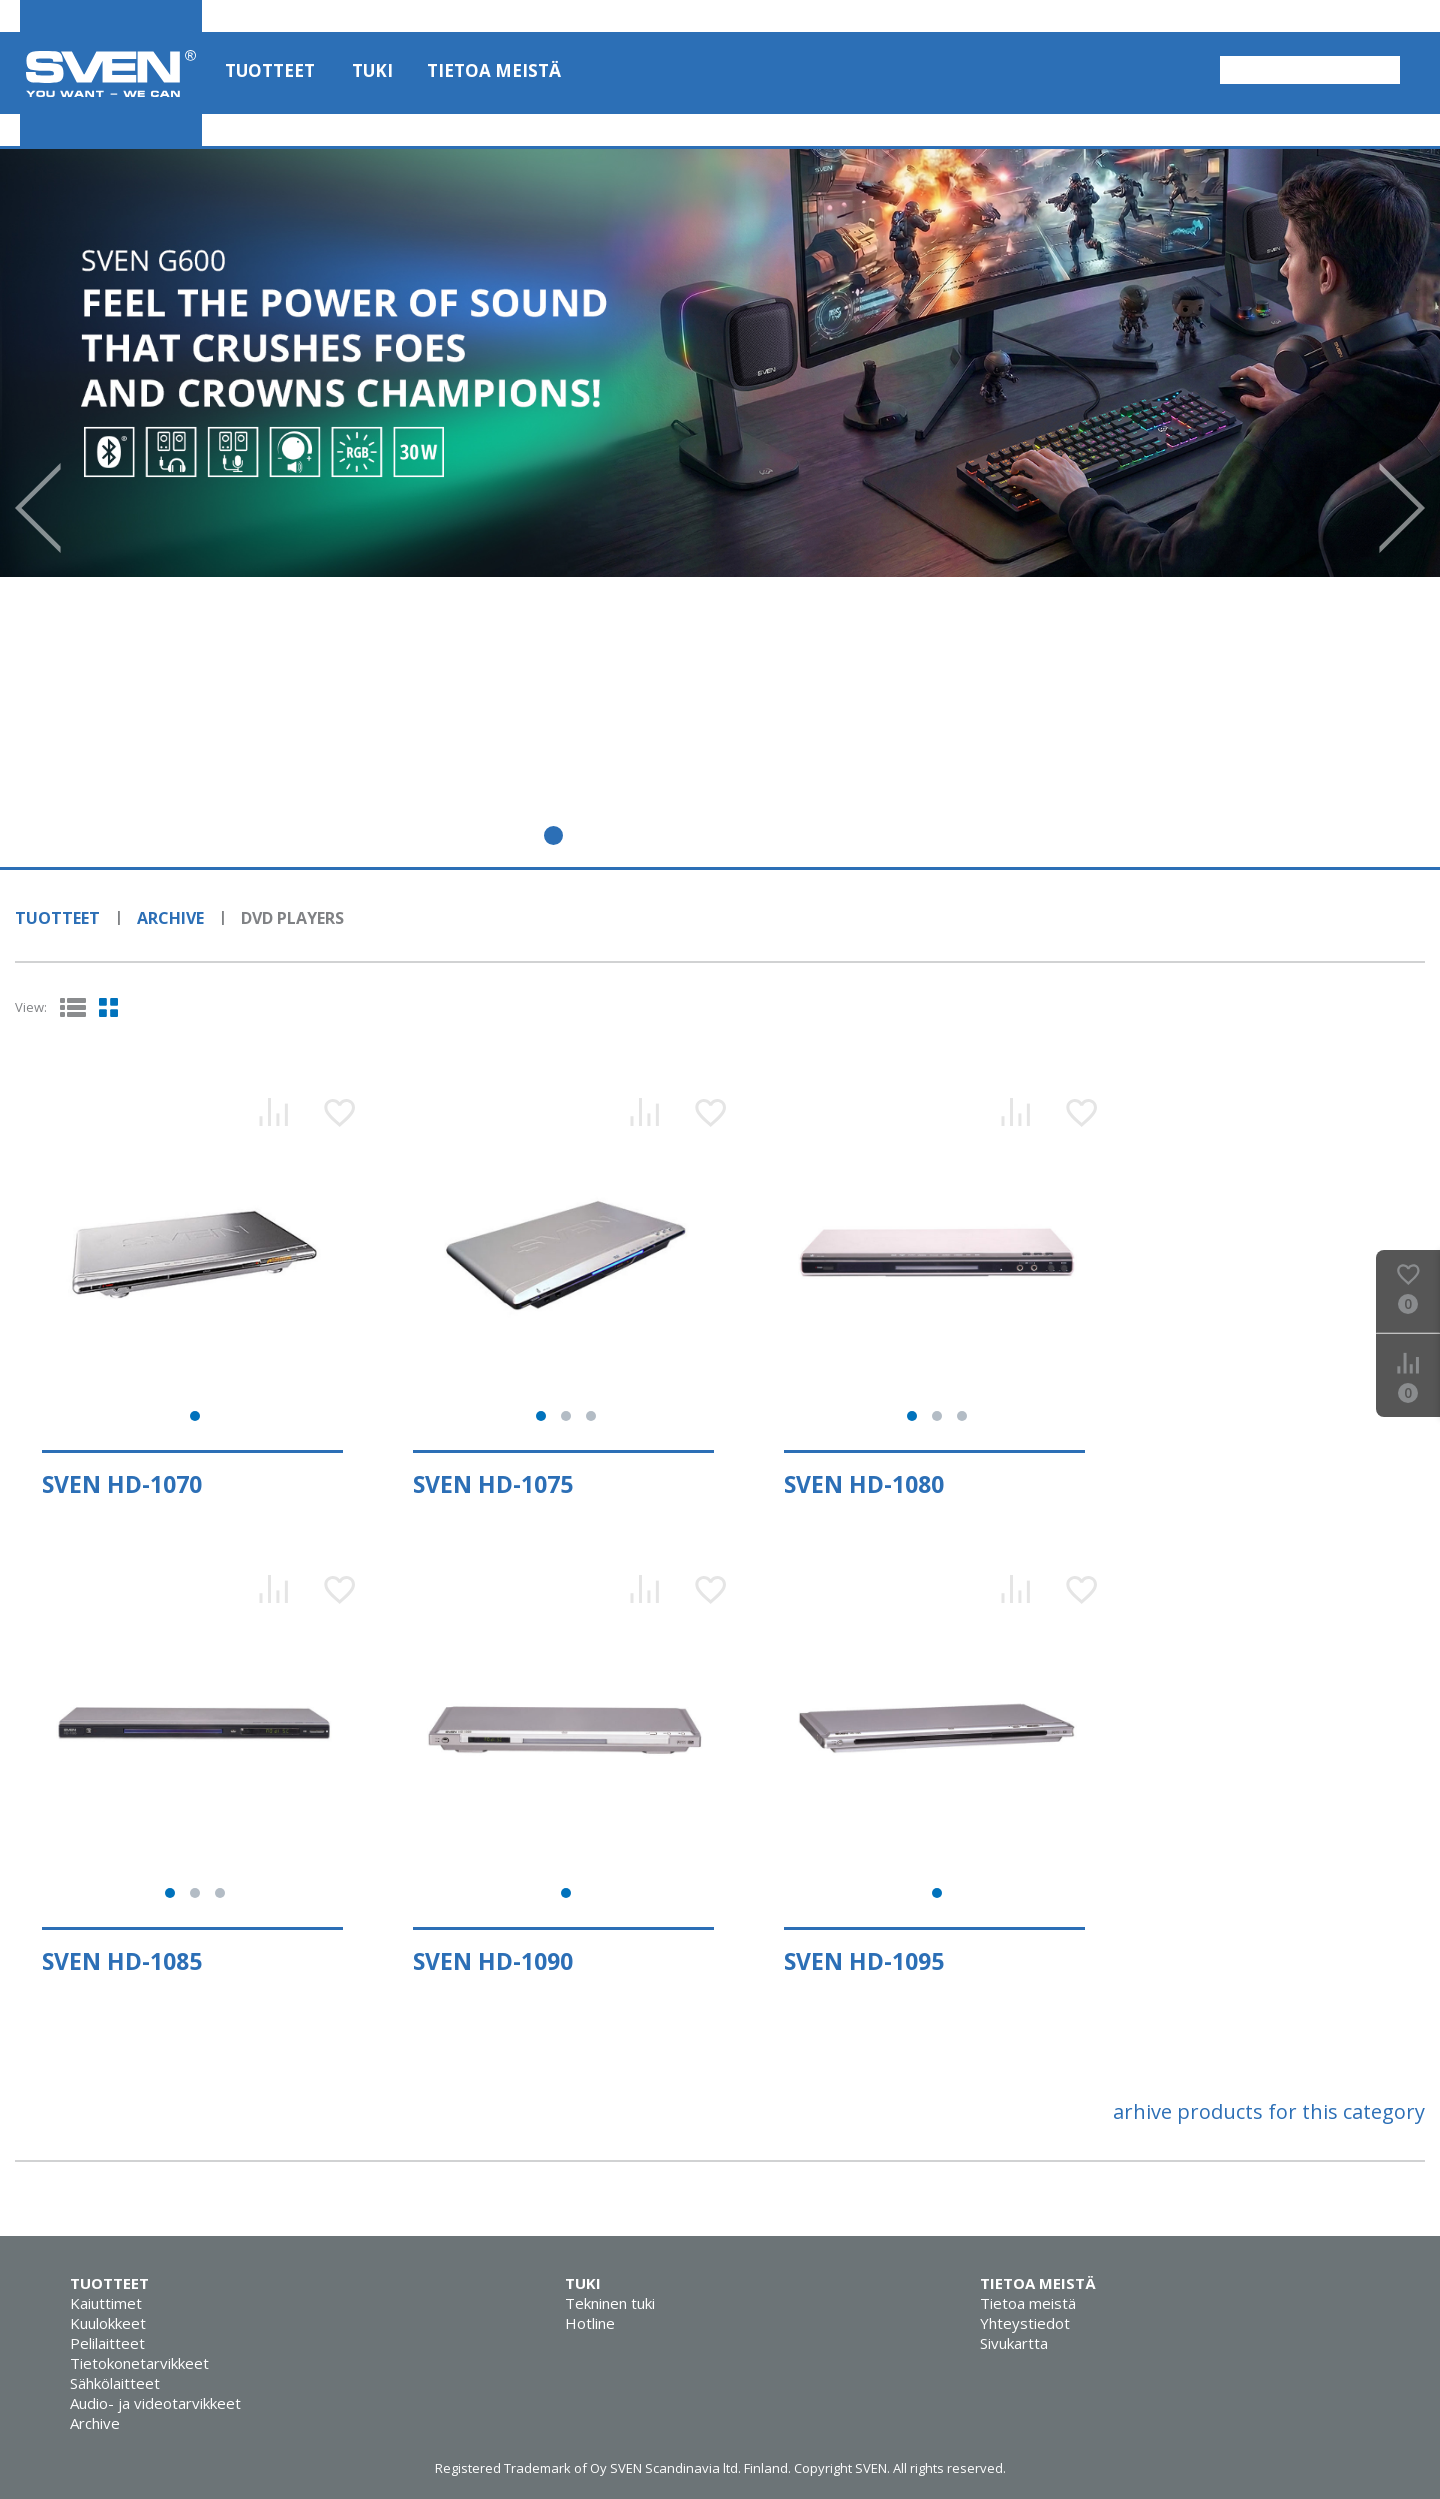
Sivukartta (1014, 2343)
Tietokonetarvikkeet (139, 2363)
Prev (38, 508)
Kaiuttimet (106, 2303)
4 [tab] (639, 835)
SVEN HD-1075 (493, 1484)
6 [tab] (725, 835)
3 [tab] (596, 835)
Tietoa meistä (494, 70)
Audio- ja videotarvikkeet (155, 2403)
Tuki (372, 70)
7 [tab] (768, 835)
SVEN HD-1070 (122, 1484)
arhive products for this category (1269, 2111)
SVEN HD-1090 (493, 1961)
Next (1402, 508)
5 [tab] (682, 835)
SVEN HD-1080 (864, 1484)
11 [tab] (940, 835)
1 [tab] (510, 835)
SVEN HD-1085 (122, 1961)
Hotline (590, 2323)
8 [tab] (811, 835)
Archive (170, 918)
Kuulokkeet (108, 2323)
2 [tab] (553, 835)
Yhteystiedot (1025, 2323)
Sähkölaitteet (115, 2383)
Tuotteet (270, 70)
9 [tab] (854, 835)
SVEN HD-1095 (864, 1961)
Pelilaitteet (107, 2343)
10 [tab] (897, 835)
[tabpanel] (720, 363)
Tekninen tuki (610, 2303)
